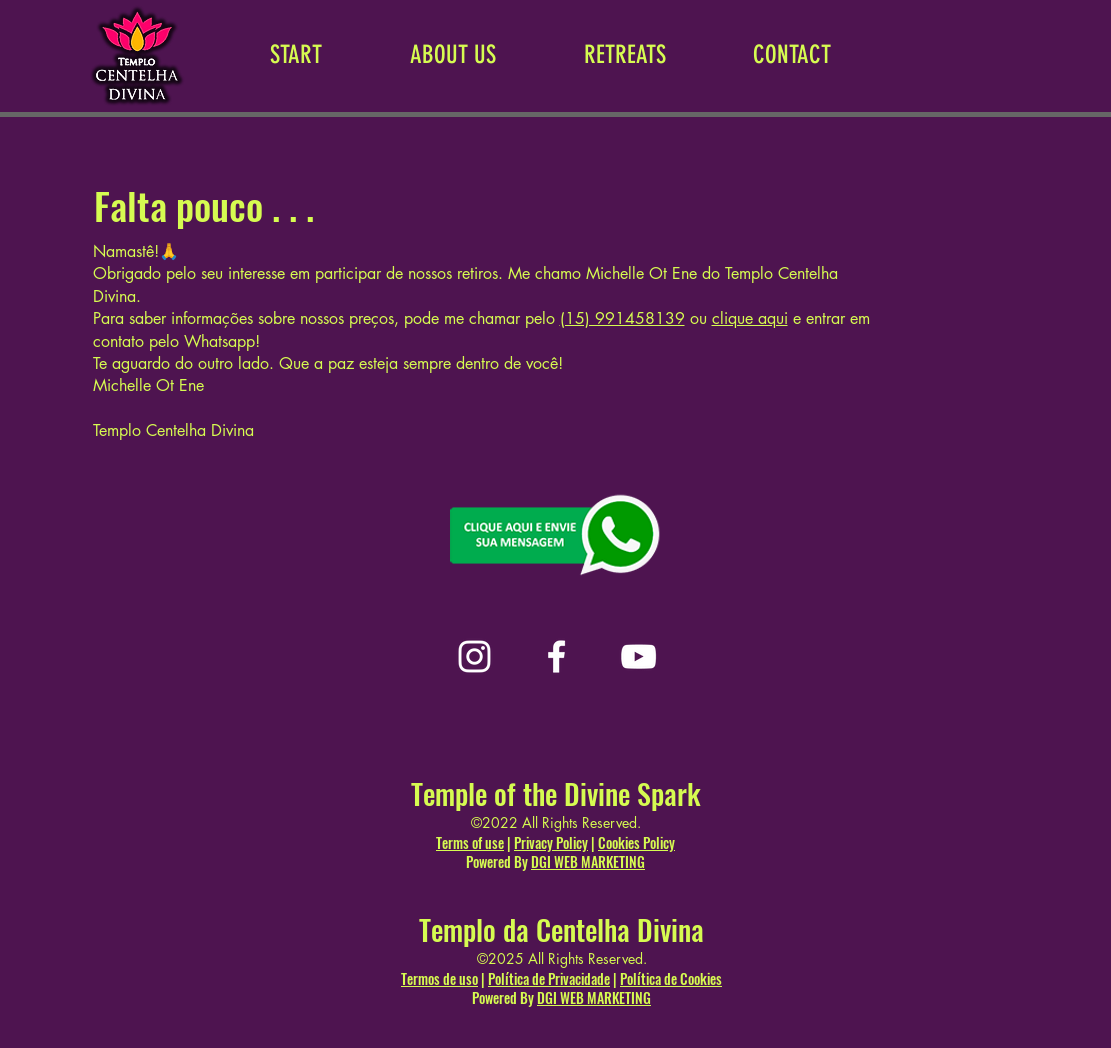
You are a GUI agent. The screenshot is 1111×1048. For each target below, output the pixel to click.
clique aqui (750, 318)
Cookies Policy (636, 842)
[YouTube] (638, 656)
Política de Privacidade (549, 978)
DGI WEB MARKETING (588, 861)
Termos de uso (439, 978)
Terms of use (470, 842)
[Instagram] (474, 656)
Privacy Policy (551, 842)
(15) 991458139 (622, 318)
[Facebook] (556, 656)
